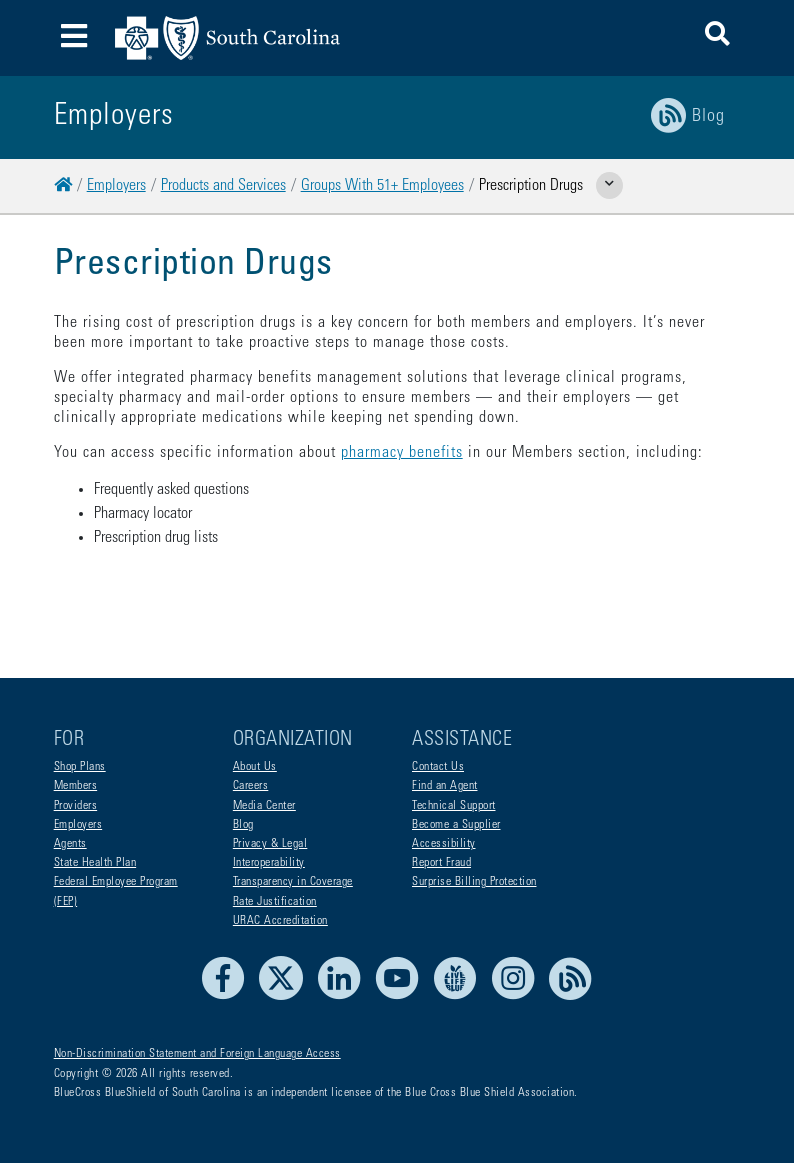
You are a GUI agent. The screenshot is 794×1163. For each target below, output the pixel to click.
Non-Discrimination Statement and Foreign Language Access (197, 1054)
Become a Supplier (456, 825)
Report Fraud (441, 863)
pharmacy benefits (402, 453)
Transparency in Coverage (293, 882)
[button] (717, 37)
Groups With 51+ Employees (382, 186)
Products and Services (223, 186)
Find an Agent (445, 786)
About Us (255, 767)
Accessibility (444, 844)
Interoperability (269, 863)
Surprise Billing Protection (474, 882)
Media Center (264, 806)
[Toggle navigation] (74, 38)
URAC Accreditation (280, 921)
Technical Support (454, 806)
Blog (243, 825)
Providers (76, 806)
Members (76, 786)
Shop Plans (80, 767)
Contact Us (438, 767)
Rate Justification (275, 902)
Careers (251, 786)
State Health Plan (95, 863)
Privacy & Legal (270, 844)
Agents (70, 844)
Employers (116, 186)
